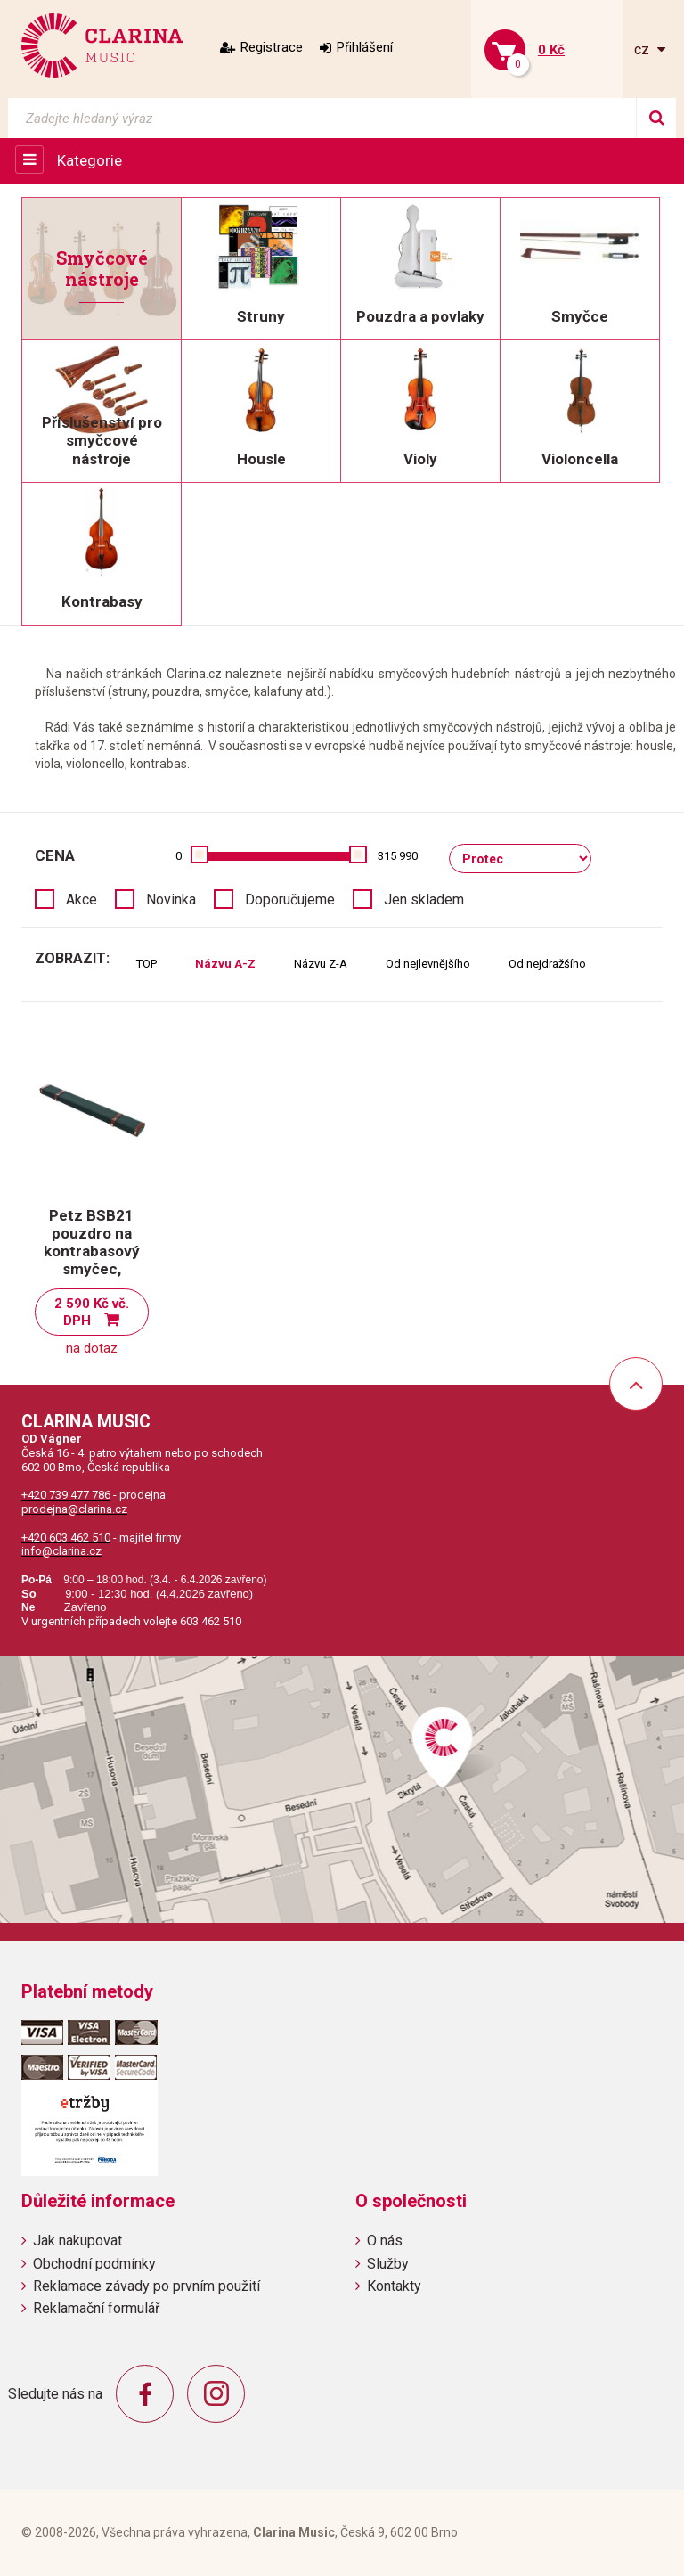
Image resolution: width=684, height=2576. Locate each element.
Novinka (171, 899)
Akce (81, 899)
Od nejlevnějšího (428, 963)
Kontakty (394, 2286)
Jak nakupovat (77, 2240)
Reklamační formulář (96, 2308)
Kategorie (89, 160)
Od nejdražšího (547, 963)
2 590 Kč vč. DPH (91, 1312)
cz (643, 49)
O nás (385, 2240)
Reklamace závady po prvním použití (146, 2286)
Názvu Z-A (320, 963)
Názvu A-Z (225, 963)
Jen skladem (424, 899)
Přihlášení (365, 47)
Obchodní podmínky (94, 2263)
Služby (388, 2263)
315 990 (398, 856)
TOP (146, 963)
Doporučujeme (290, 899)
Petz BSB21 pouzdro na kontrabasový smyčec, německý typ (92, 1251)
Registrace (271, 47)
